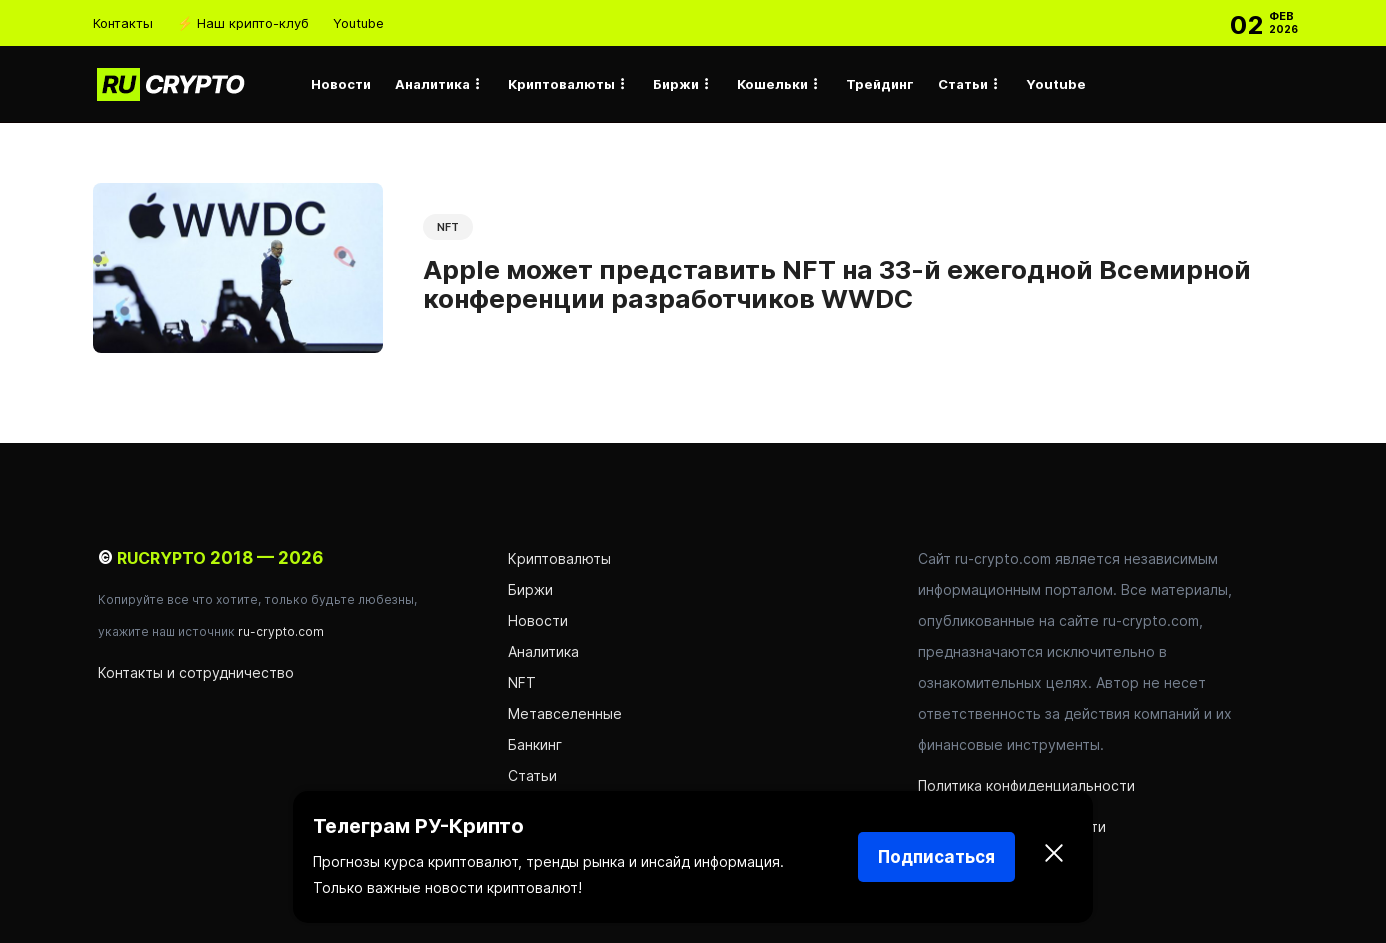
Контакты (123, 23)
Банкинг (535, 744)
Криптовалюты (561, 84)
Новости (341, 84)
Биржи (676, 84)
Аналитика (432, 84)
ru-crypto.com (281, 631)
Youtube (358, 23)
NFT (448, 227)
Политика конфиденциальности (1026, 785)
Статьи (963, 84)
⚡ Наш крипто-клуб (243, 23)
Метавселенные (565, 713)
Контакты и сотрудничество (196, 672)
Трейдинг (880, 84)
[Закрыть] (1054, 857)
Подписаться (936, 857)
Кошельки (772, 84)
